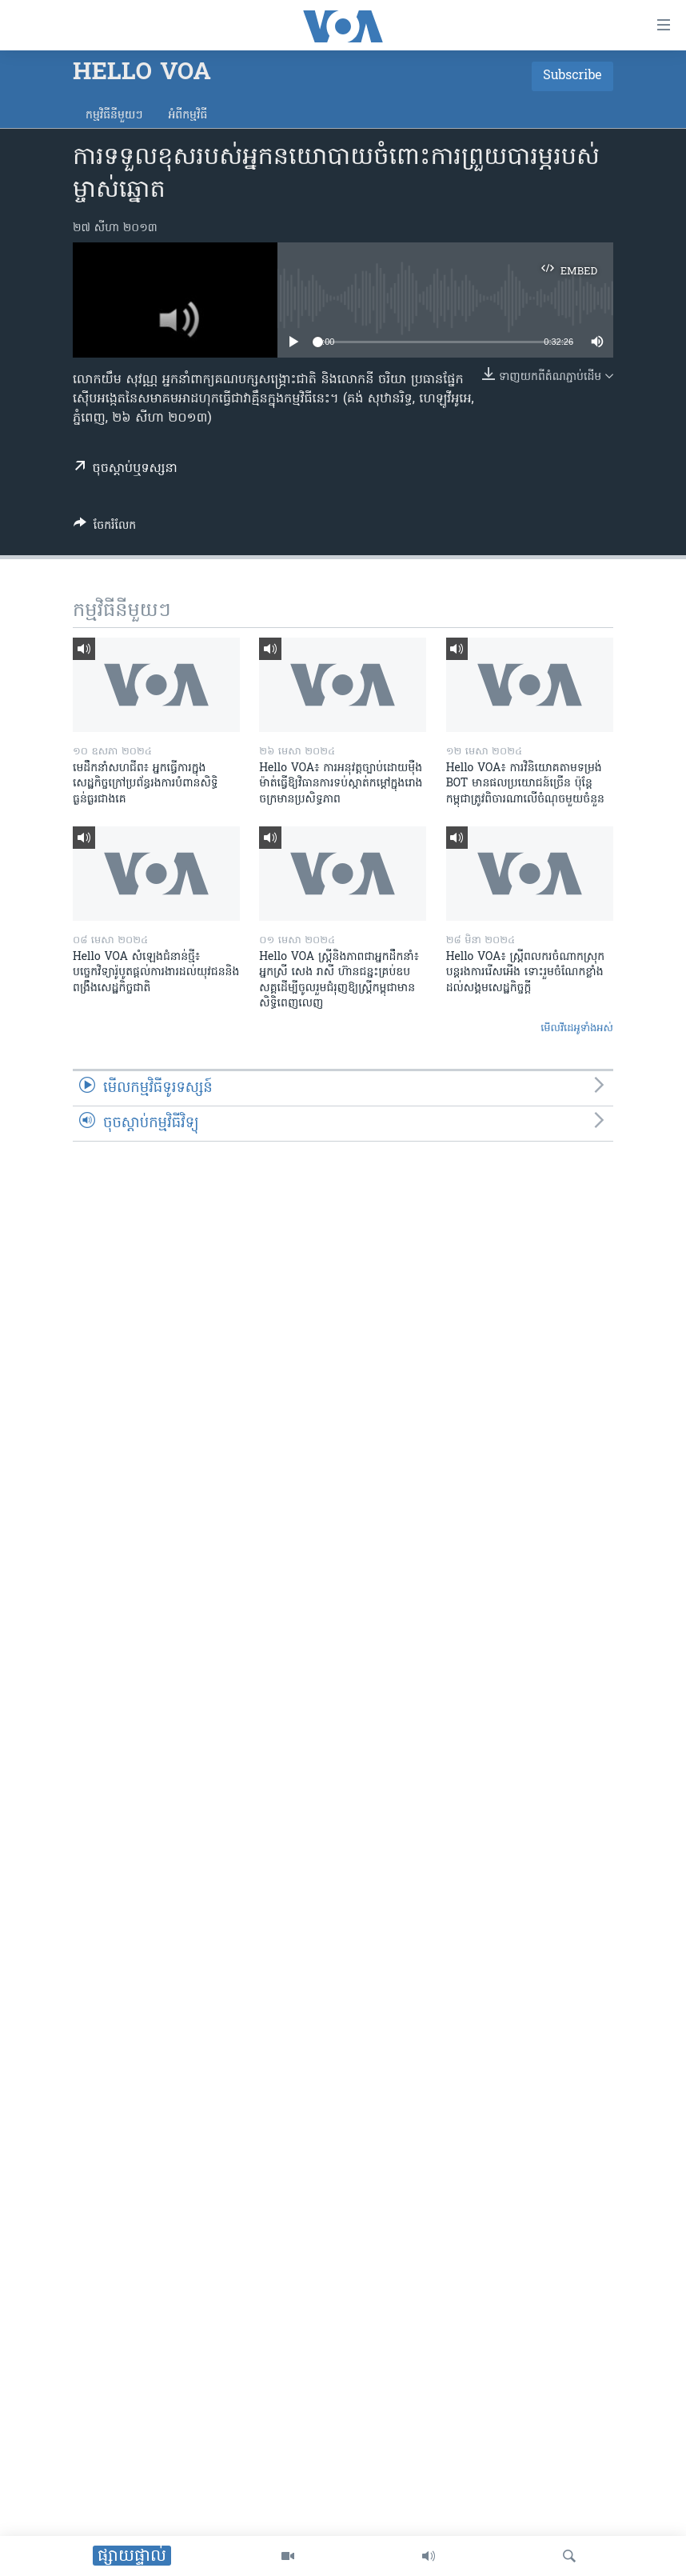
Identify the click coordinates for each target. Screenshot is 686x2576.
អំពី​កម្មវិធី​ (187, 115)
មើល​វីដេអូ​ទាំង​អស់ (576, 1028)
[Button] (105, 528)
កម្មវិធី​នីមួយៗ (114, 115)
